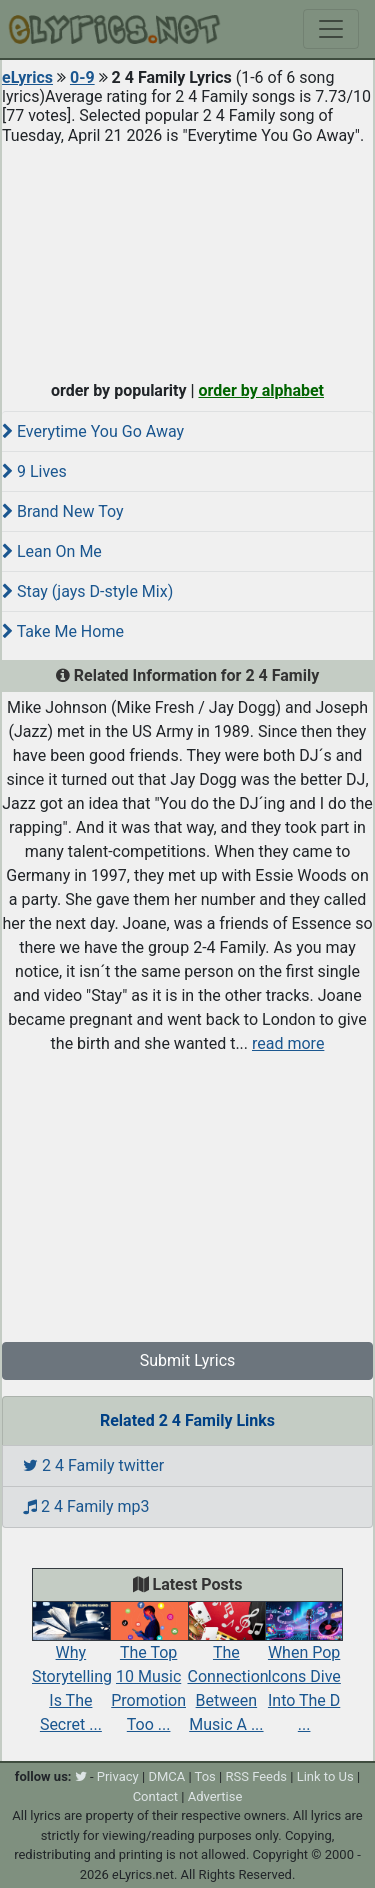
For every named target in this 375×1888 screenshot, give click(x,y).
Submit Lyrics (188, 1360)
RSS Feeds (256, 1776)
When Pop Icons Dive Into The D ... (304, 1672)
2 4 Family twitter (93, 1465)
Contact (155, 1796)
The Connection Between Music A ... (228, 1672)
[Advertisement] (187, 258)
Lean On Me (52, 551)
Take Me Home (63, 631)
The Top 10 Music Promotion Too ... (149, 1672)
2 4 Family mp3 (86, 1506)
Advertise (215, 1796)
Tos (205, 1776)
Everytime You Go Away (93, 431)
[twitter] (81, 1776)
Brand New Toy (63, 511)
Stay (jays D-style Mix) (87, 591)
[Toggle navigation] (331, 29)
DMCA (166, 1776)
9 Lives (34, 471)
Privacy (118, 1776)
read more (288, 1043)
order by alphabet (261, 390)
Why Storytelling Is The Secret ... (72, 1672)
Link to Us (325, 1776)
